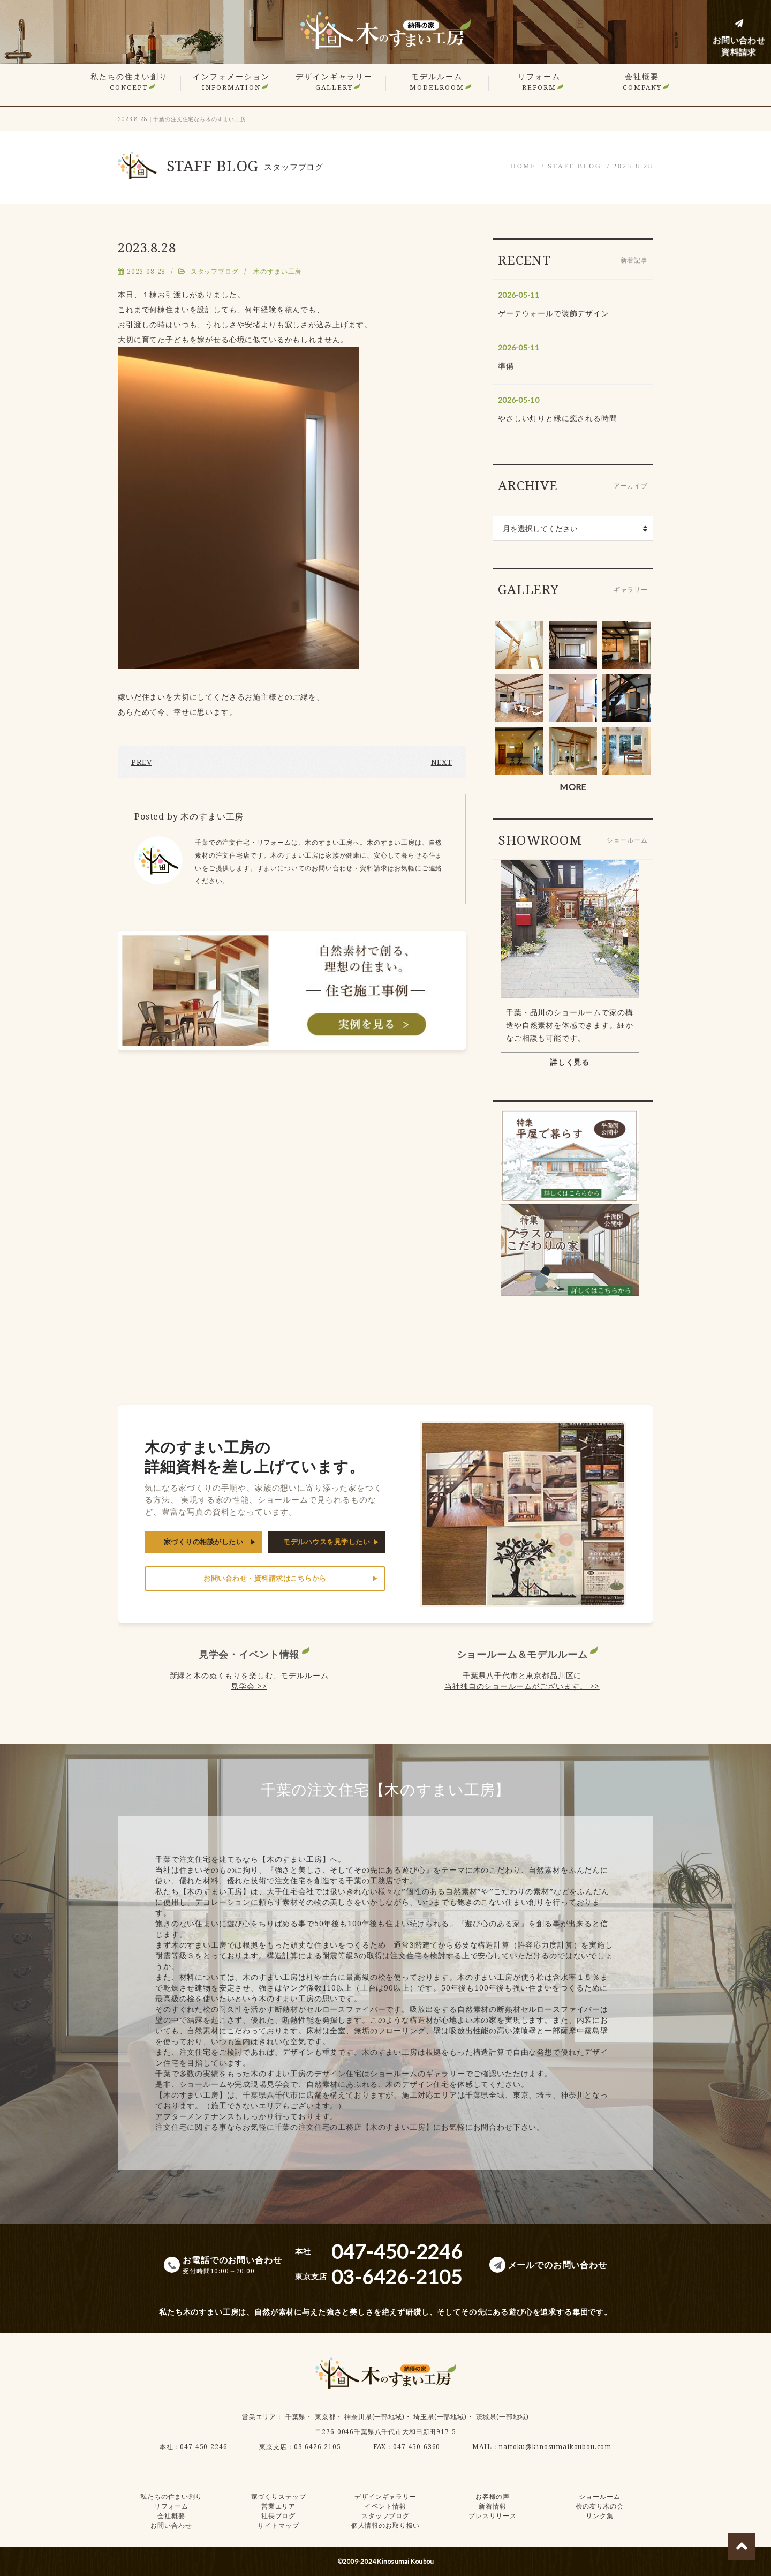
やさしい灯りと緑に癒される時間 (557, 418)
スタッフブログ (215, 271)
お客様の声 (492, 2496)
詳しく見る (569, 1062)
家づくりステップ (278, 2496)
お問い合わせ (171, 2525)
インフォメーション (231, 81)
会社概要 (642, 81)
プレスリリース (492, 2515)
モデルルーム (437, 81)
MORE (573, 787)
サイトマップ (278, 2525)
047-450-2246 (203, 2446)
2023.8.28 (633, 166)
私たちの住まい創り (129, 81)
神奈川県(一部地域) (374, 2416)
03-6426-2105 (317, 2446)
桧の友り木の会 (600, 2506)
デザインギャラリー (334, 81)
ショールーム (599, 2496)
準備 (506, 366)
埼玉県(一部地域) (440, 2416)
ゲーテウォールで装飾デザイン (553, 313)
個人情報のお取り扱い (385, 2525)
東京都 (325, 2416)
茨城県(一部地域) (503, 2416)
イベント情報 (385, 2506)
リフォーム (539, 81)
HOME (523, 166)
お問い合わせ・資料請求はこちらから (265, 1578)
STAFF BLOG (575, 166)
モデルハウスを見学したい (326, 1541)
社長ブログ (278, 2515)
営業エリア (259, 2416)
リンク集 (599, 2515)
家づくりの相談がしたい (204, 1541)
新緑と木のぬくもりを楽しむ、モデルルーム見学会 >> (249, 1680)
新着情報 (492, 2506)
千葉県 (295, 2416)
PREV (141, 762)
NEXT (441, 762)
